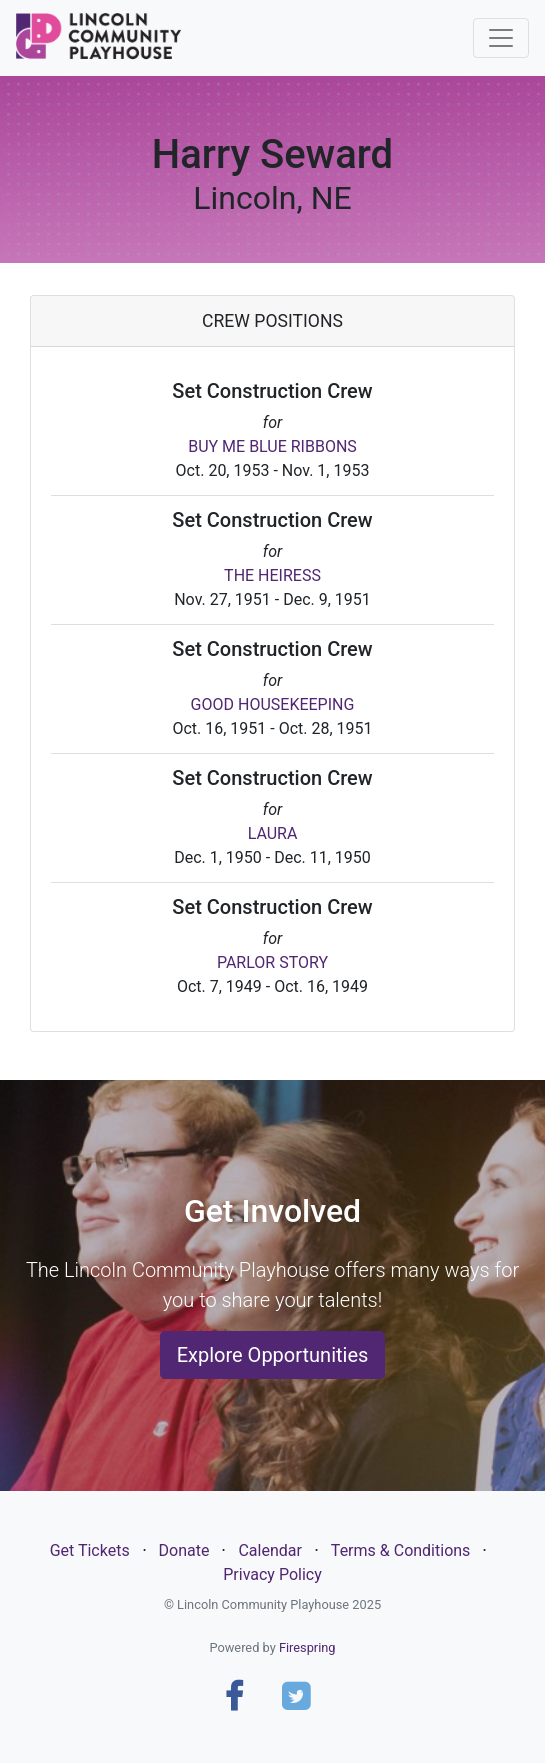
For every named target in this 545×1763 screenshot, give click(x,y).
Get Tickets (90, 1550)
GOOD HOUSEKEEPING (273, 704)
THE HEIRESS (272, 575)
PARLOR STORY (272, 962)
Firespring (307, 1647)
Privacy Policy (272, 1574)
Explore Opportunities (273, 1355)
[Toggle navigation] (501, 38)
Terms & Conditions (401, 1550)
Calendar (269, 1550)
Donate (184, 1550)
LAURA (273, 833)
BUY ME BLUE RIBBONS (272, 446)
